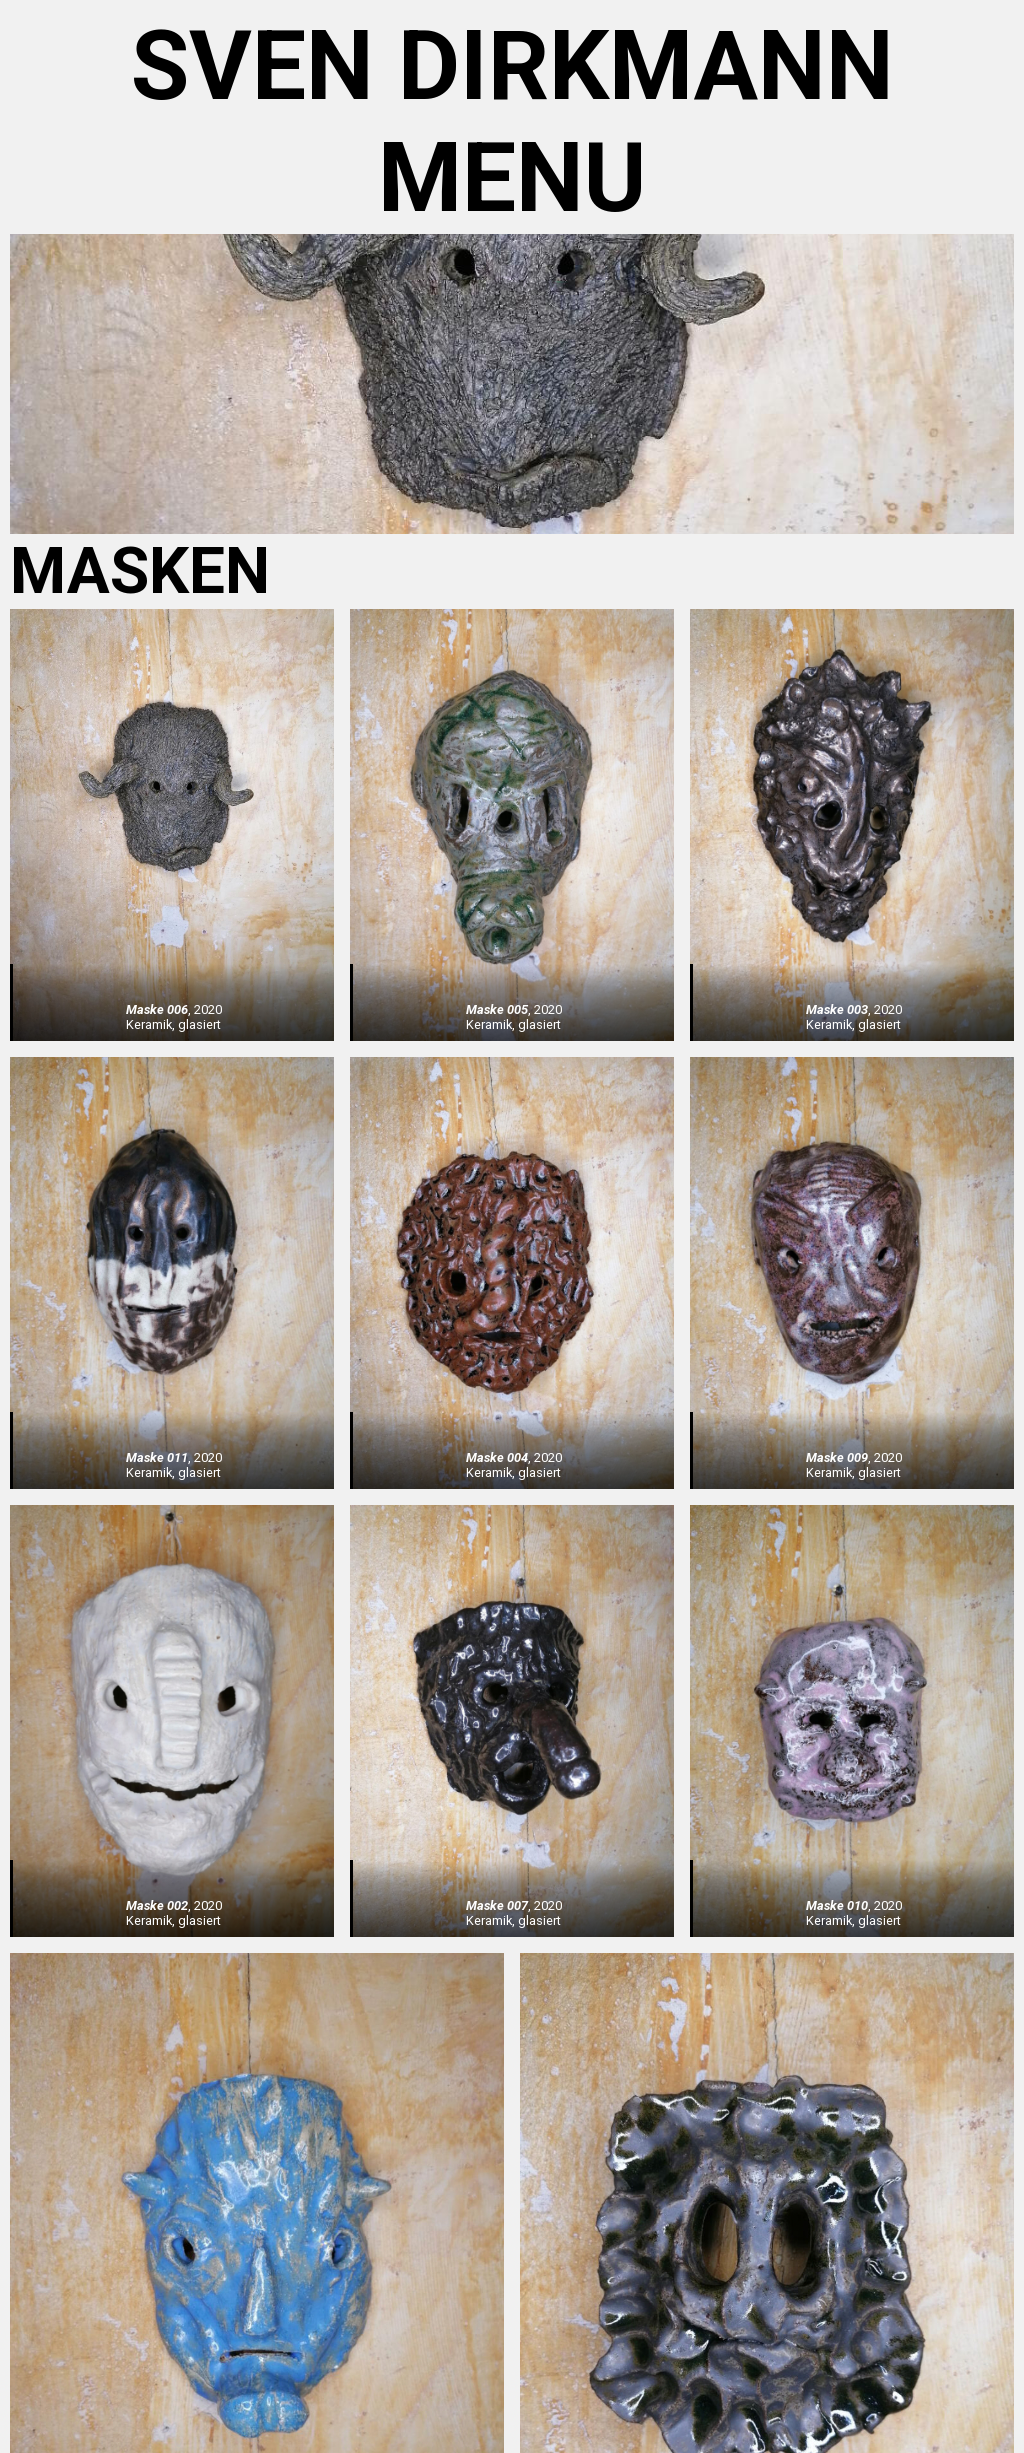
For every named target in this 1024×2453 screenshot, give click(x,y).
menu (512, 178)
